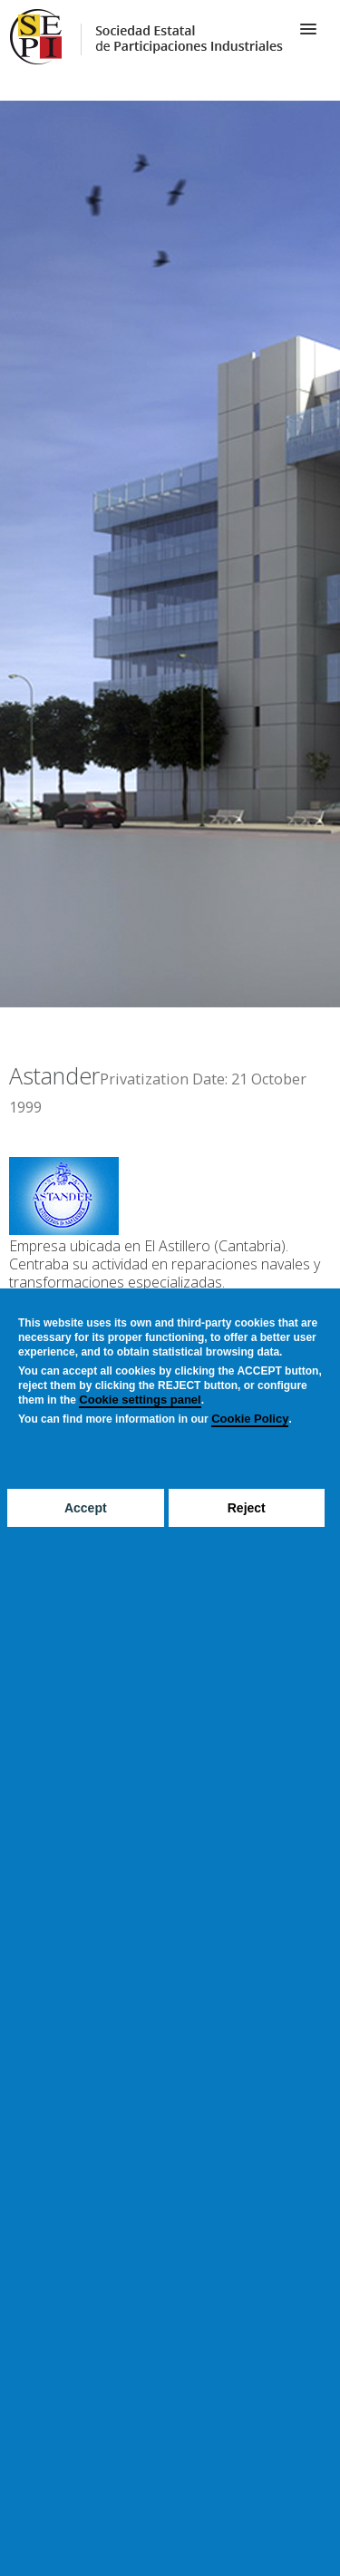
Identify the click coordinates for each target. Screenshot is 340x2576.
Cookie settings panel (139, 1399)
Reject (247, 1508)
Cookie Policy (249, 1418)
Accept (85, 1508)
